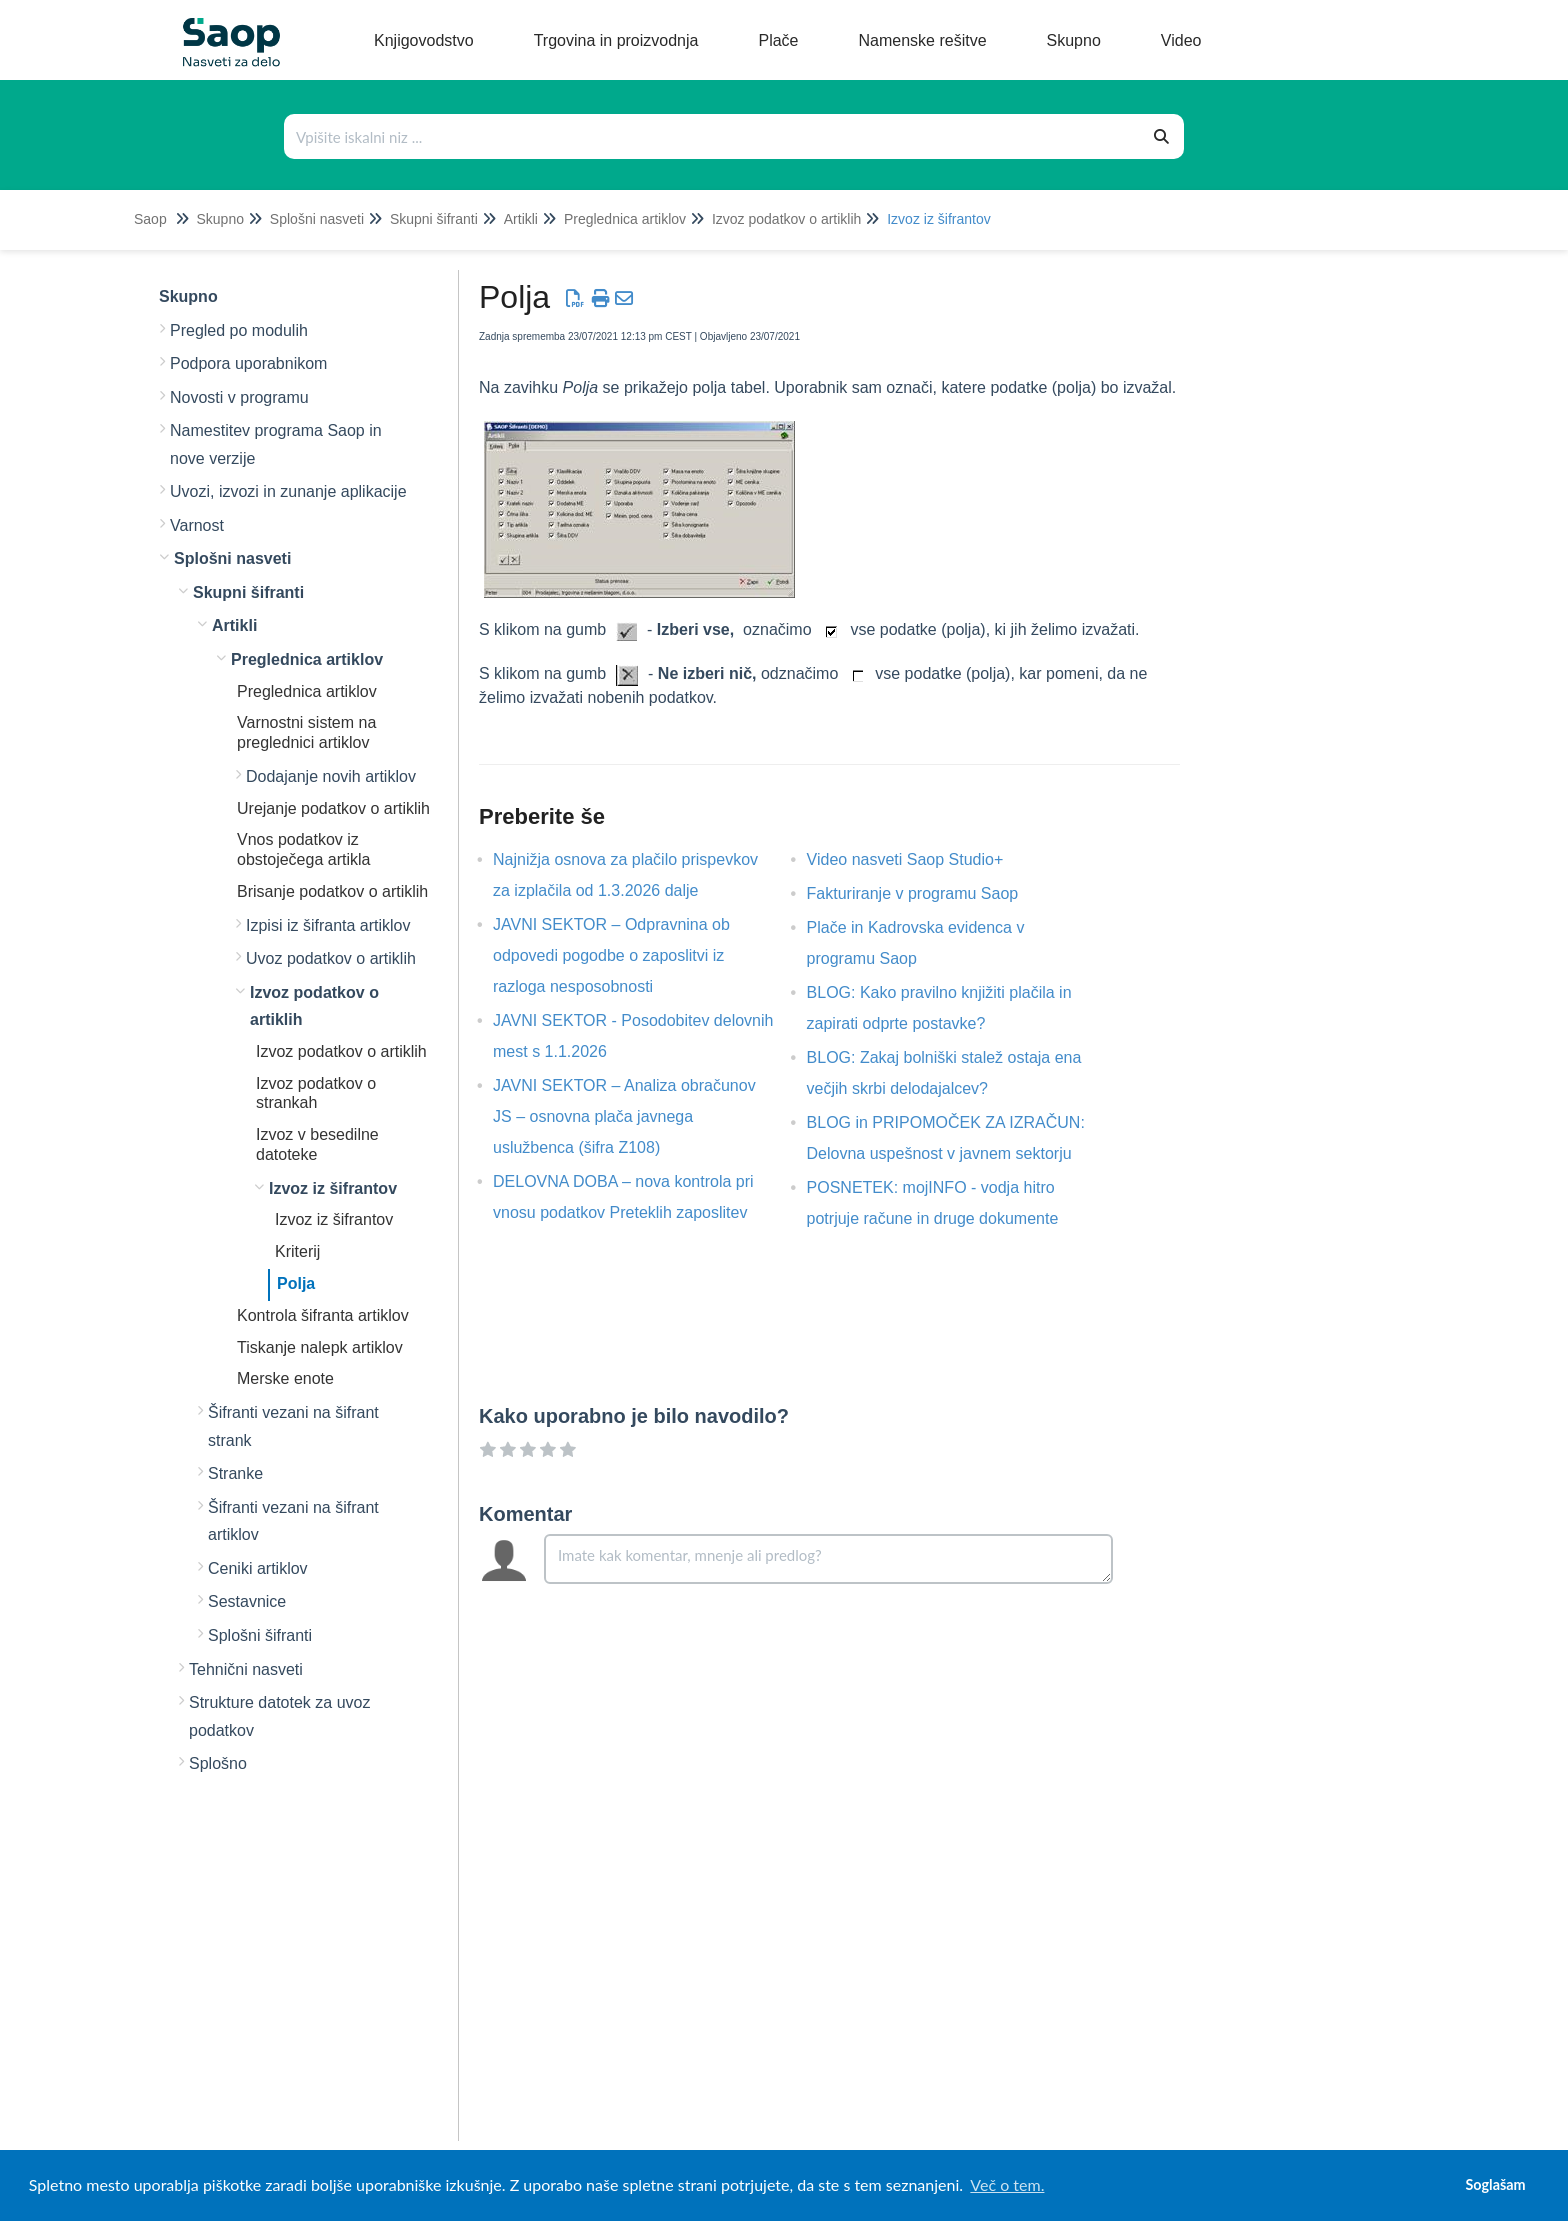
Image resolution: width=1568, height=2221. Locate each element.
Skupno (219, 219)
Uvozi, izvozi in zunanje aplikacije (288, 491)
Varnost (197, 525)
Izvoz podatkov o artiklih (786, 219)
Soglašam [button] (1495, 2184)
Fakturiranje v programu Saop (928, 893)
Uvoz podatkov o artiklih (331, 958)
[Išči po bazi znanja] (713, 136)
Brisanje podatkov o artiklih (332, 891)
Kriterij (297, 1251)
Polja (296, 1283)
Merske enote (285, 1378)
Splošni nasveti (317, 219)
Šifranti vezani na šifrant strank (293, 1426)
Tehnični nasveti (246, 1669)
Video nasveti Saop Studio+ (920, 859)
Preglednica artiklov (625, 219)
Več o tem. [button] (1007, 2184)
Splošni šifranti (260, 1635)
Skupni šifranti (434, 219)
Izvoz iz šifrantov (938, 219)
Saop (150, 219)
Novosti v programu (239, 397)
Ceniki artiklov (258, 1568)
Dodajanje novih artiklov (331, 776)
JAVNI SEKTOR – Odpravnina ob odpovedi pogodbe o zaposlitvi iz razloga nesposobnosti (611, 955)
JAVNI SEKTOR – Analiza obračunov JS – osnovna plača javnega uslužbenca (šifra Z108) (624, 1116)
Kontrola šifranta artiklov (323, 1315)
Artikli (521, 219)
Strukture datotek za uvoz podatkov (279, 1716)
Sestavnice (247, 1601)
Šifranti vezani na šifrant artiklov (293, 1521)
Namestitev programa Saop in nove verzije (276, 444)
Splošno (218, 1763)
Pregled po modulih (239, 330)
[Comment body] (828, 1559)
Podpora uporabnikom (248, 363)
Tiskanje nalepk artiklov (320, 1347)
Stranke (235, 1473)
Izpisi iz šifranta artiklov (328, 925)
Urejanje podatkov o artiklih (333, 808)
